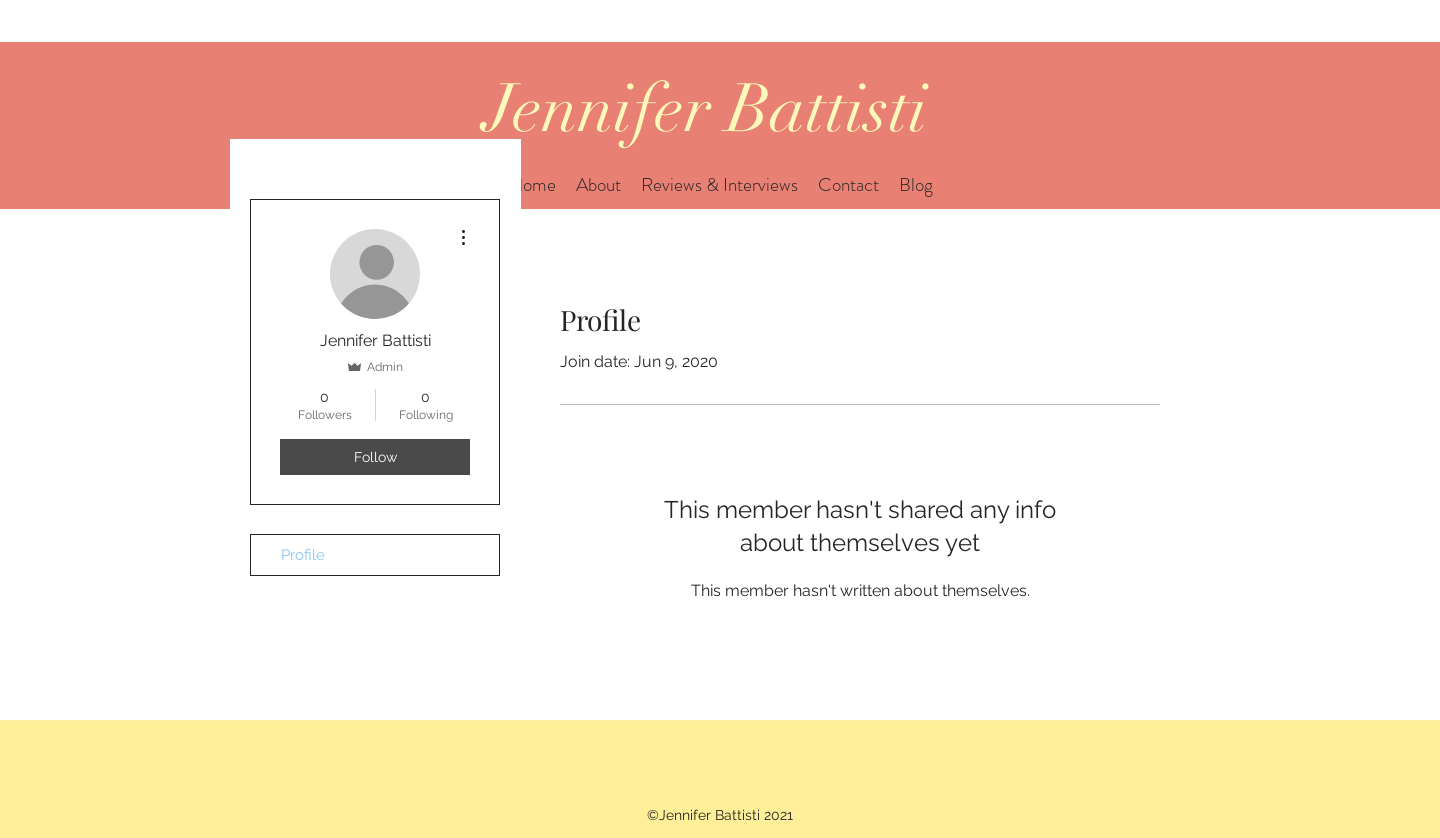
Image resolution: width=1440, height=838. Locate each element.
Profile (303, 555)
